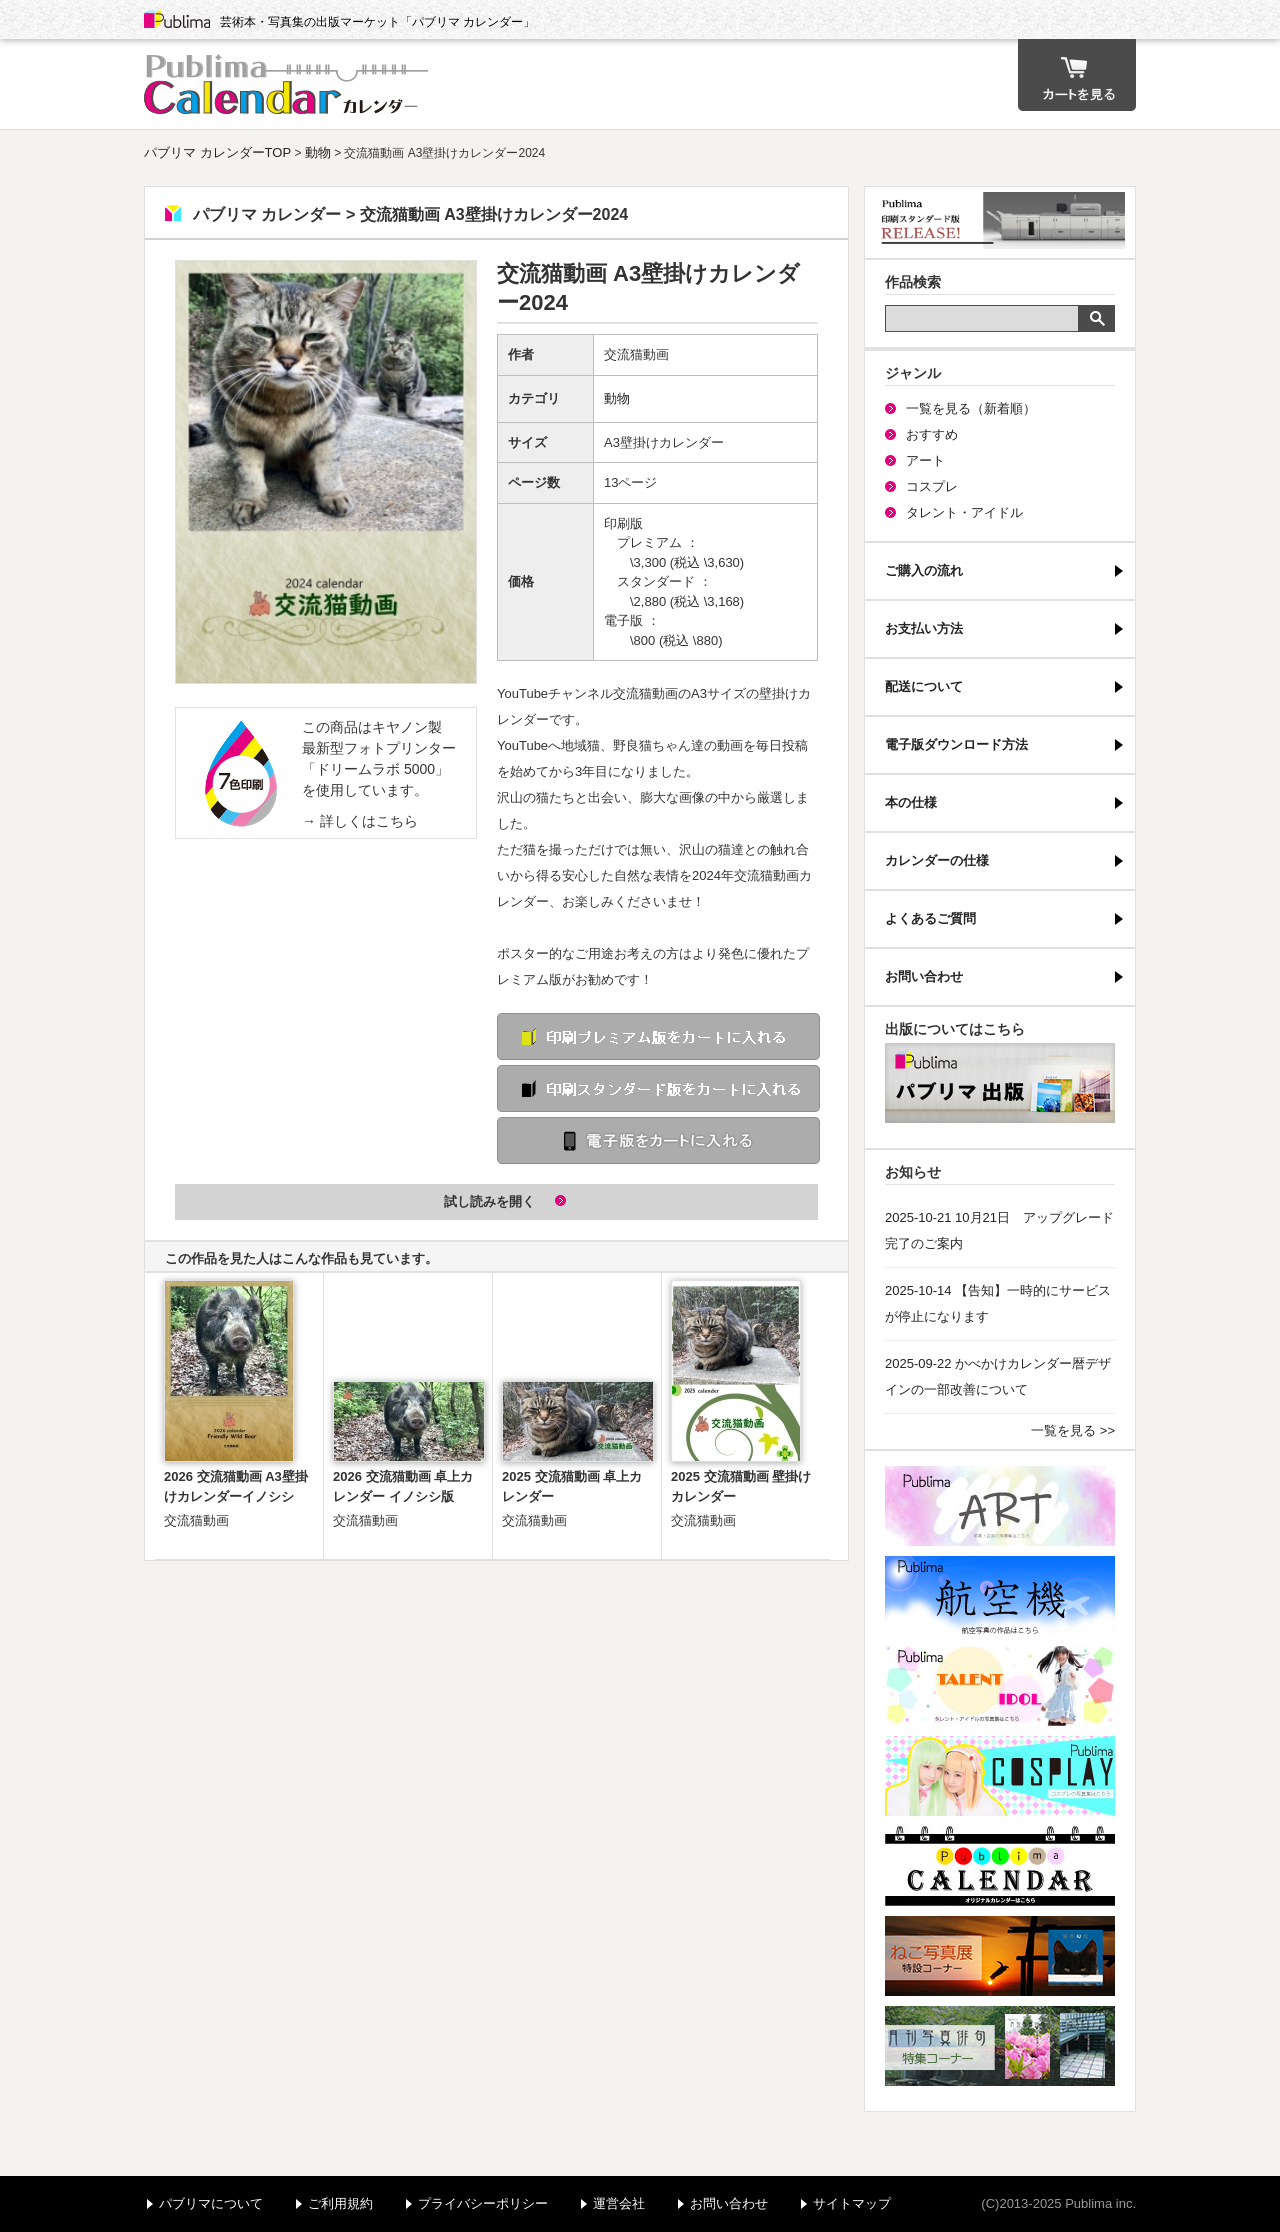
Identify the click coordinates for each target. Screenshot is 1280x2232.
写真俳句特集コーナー (1000, 2046)
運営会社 (619, 2203)
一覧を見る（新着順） (971, 408)
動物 (318, 152)
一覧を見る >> (1073, 1430)
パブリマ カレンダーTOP (217, 152)
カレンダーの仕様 (937, 860)
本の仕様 (911, 802)
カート (1077, 75)
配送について (924, 686)
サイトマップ (852, 2203)
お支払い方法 (924, 628)
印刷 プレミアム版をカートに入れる (658, 1036)
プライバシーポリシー (483, 2203)
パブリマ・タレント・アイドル (1000, 1686)
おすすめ (932, 434)
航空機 (1000, 1596)
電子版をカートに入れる (658, 1140)
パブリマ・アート (1000, 1506)
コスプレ (932, 486)
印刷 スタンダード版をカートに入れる (658, 1088)
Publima (177, 20)
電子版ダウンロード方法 (956, 744)
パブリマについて (211, 2203)
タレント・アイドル (964, 512)
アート (925, 460)
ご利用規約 (340, 2203)
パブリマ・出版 (1000, 1083)
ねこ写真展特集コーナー (1000, 1956)
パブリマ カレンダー (289, 84)
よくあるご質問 (930, 918)
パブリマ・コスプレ (1000, 1776)
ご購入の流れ (924, 570)
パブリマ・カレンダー (1000, 1866)
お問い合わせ (924, 976)
